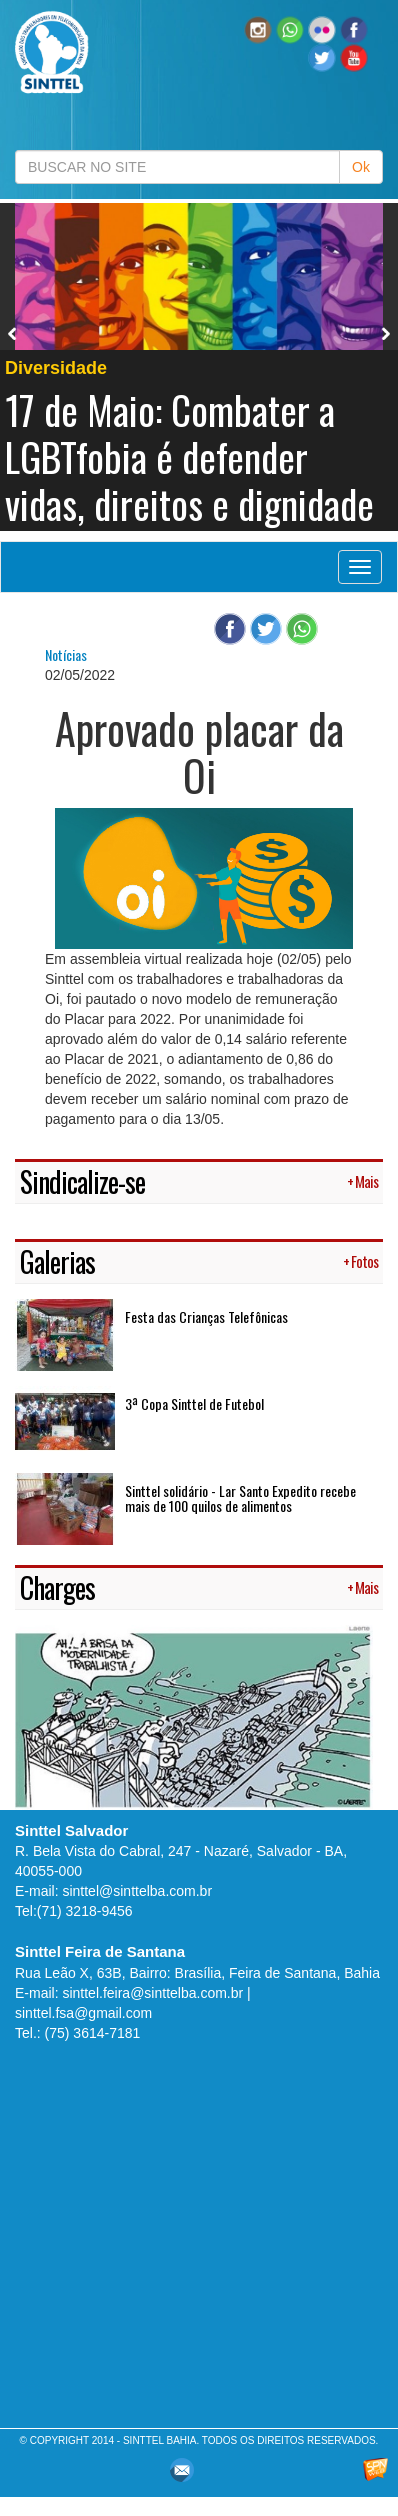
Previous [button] (13, 334)
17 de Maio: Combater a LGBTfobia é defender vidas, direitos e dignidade (189, 456)
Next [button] (386, 334)
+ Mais (362, 1181)
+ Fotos (360, 1261)
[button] (290, 29)
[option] (199, 367)
